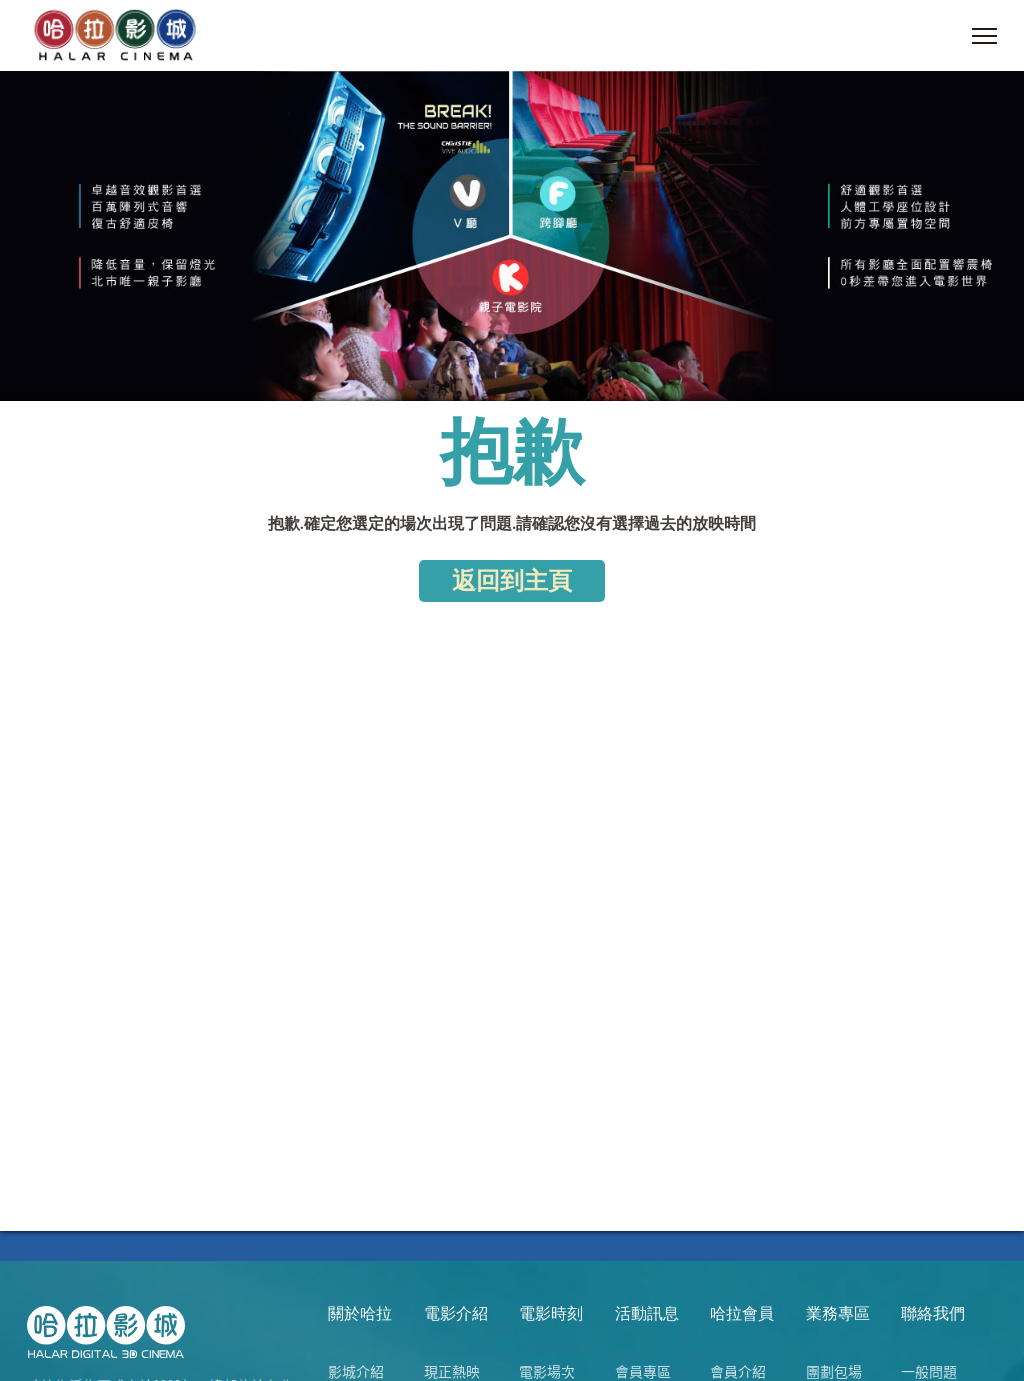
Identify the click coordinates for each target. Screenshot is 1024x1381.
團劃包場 (834, 1371)
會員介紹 (738, 1371)
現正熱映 (452, 1371)
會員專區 (643, 1371)
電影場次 (547, 1371)
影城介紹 (356, 1371)
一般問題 (929, 1371)
